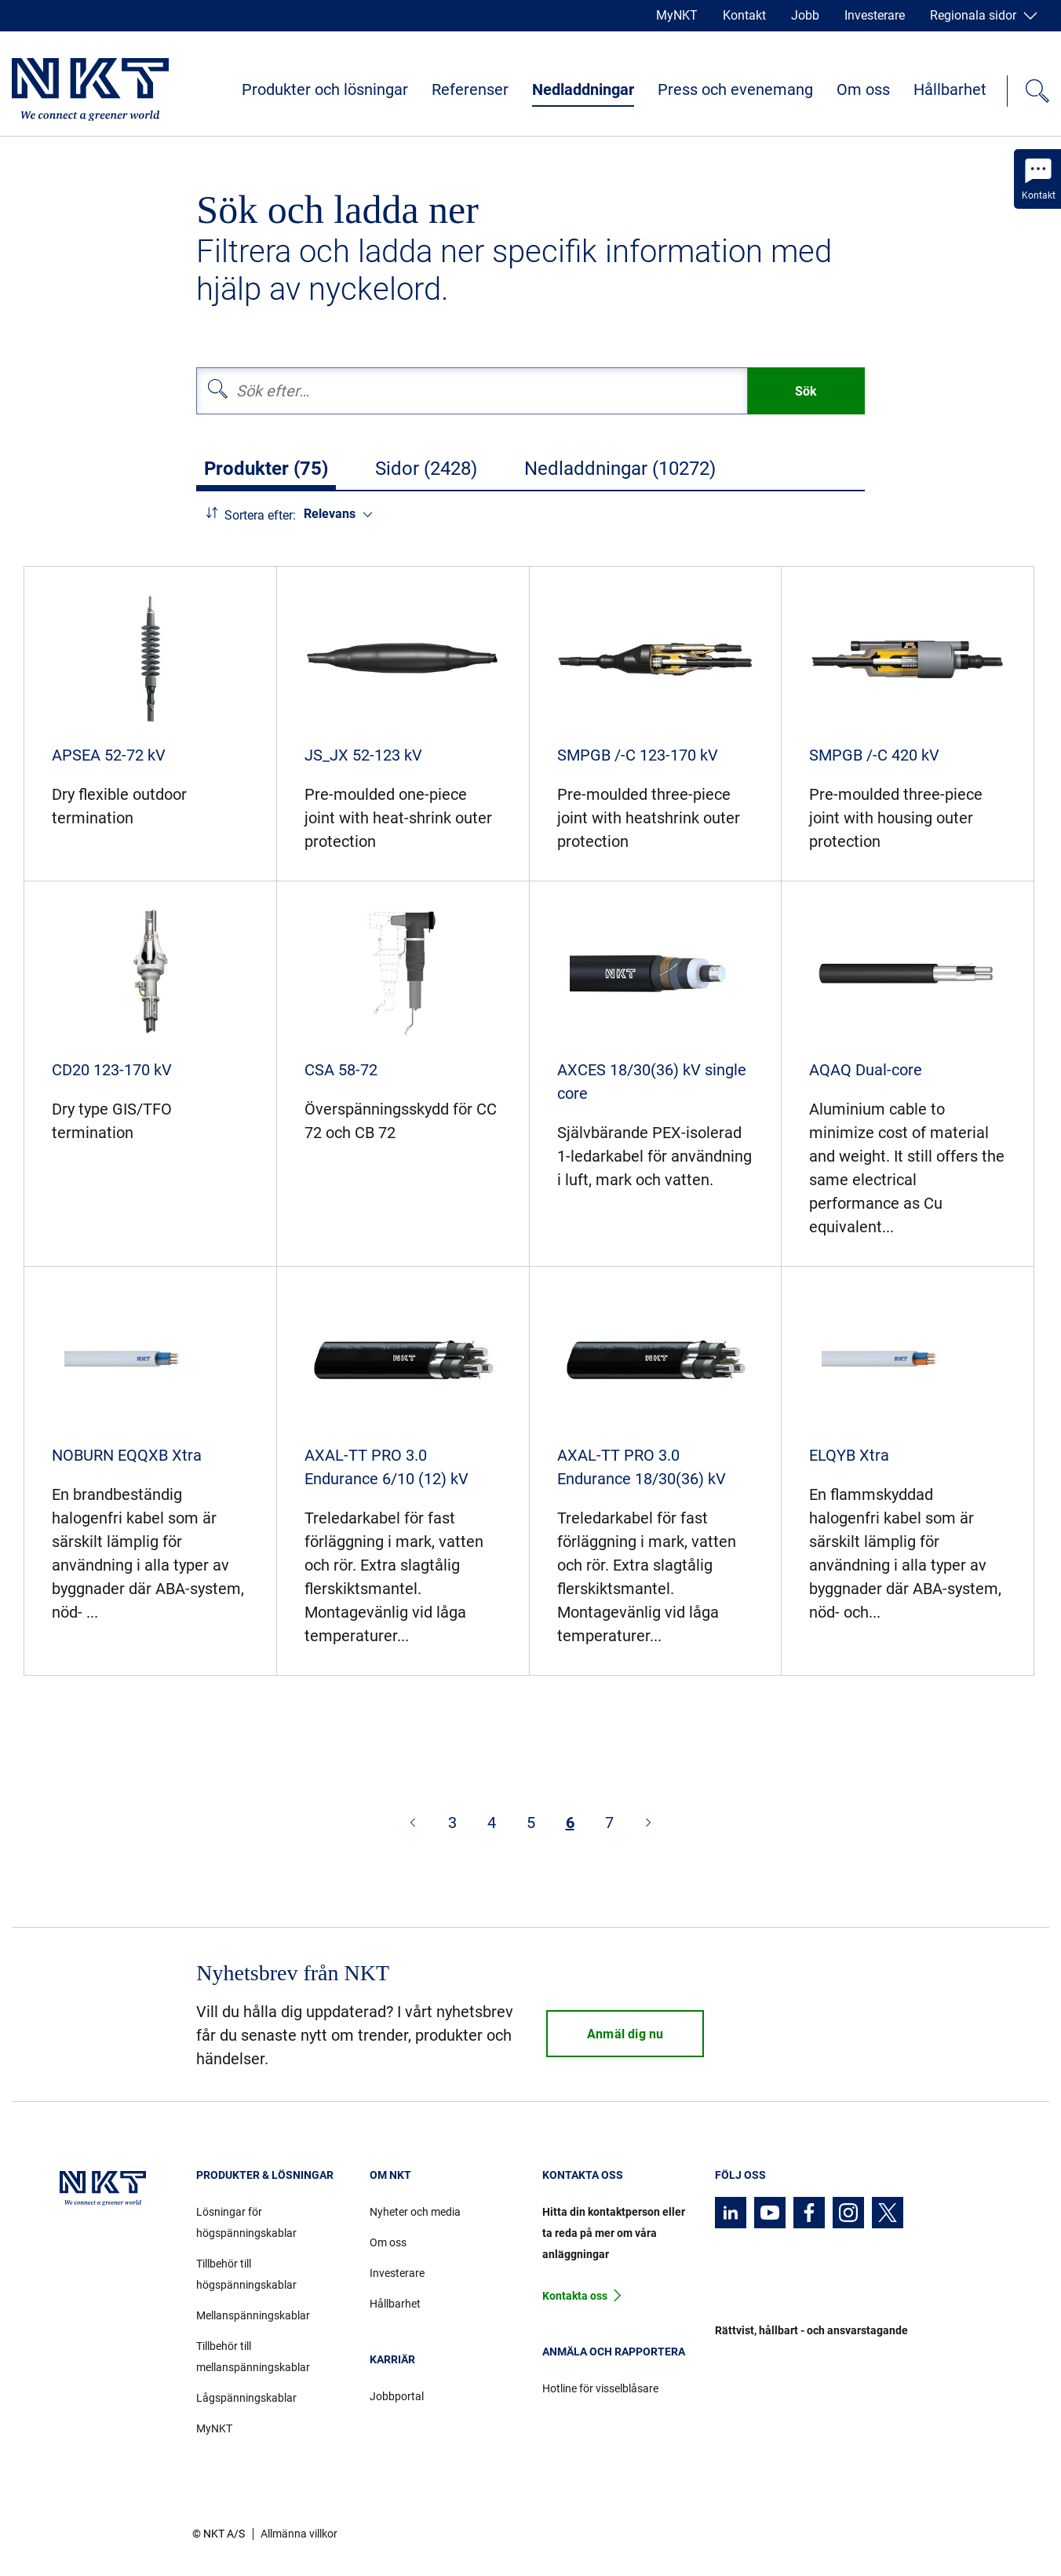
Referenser (470, 89)
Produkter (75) (266, 469)
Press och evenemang (735, 89)
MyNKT (677, 15)
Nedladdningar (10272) (620, 469)
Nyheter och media (415, 2212)
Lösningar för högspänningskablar (246, 2222)
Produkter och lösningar (325, 89)
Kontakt (744, 15)
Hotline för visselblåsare (600, 2388)
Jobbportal (397, 2396)
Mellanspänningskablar (253, 2315)
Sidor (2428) (426, 469)
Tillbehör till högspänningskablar (246, 2274)
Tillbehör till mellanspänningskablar (253, 2356)
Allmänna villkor (299, 2533)
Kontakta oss (574, 2296)
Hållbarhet (949, 89)
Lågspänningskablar (246, 2398)
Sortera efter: (260, 515)
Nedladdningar (583, 89)
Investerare (874, 15)
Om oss (863, 89)
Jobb (805, 15)
